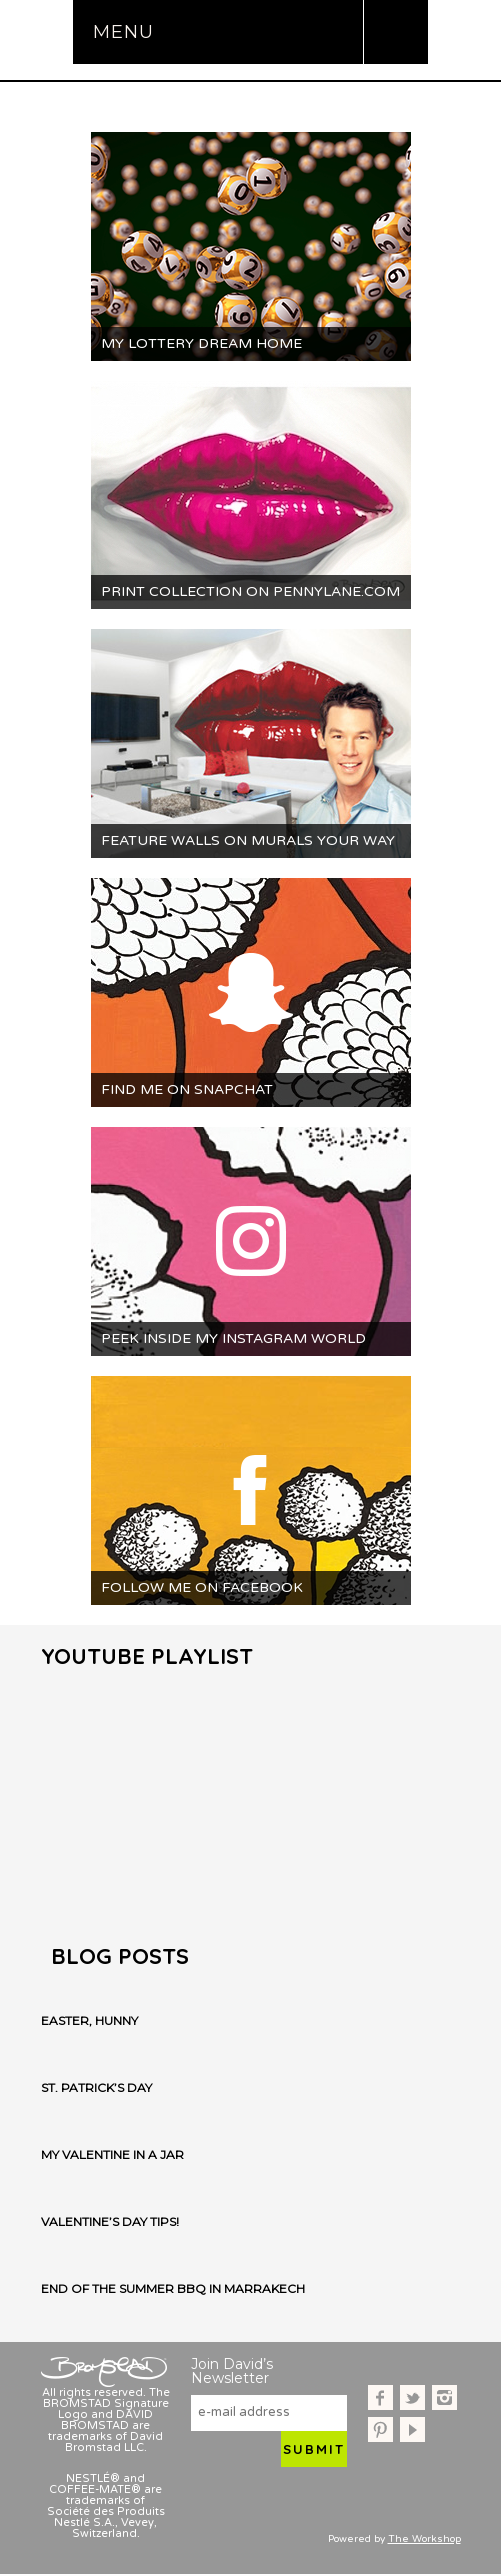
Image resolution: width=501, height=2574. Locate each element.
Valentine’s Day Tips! (110, 2222)
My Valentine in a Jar (112, 2155)
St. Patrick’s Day (96, 2088)
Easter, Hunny (89, 2021)
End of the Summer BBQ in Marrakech (173, 2289)
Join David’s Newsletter (232, 2371)
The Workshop (424, 2539)
